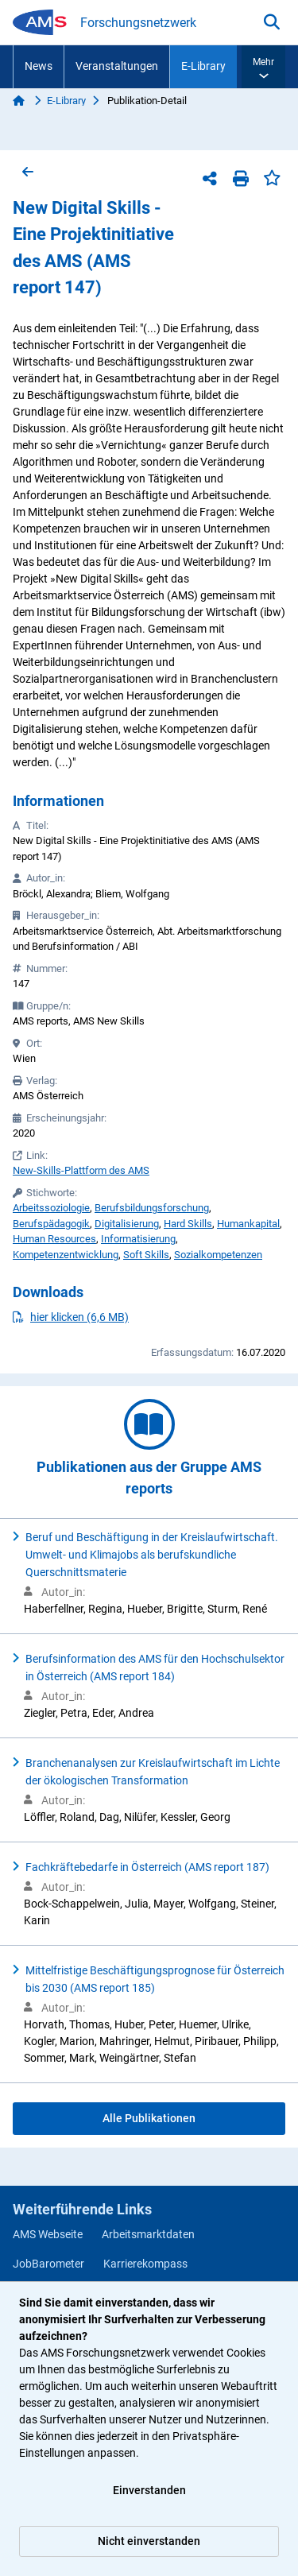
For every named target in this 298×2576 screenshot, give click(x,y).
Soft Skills (146, 1255)
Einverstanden (149, 2490)
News (38, 66)
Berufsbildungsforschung (152, 1208)
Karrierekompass (145, 2263)
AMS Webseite (48, 2234)
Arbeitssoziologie (51, 1208)
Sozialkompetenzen (218, 1255)
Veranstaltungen (116, 66)
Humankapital (248, 1224)
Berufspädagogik (51, 1224)
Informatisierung (138, 1239)
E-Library (203, 66)
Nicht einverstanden (149, 2541)
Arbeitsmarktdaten (148, 2234)
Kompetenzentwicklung (65, 1255)
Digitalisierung (127, 1224)
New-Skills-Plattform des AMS (81, 1170)
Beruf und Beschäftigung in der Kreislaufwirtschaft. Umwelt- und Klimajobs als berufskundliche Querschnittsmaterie (151, 1555)
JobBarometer (48, 2263)
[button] (263, 66)
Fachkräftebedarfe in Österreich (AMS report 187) (147, 1867)
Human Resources (54, 1239)
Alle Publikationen (149, 2118)
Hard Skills (188, 1224)
